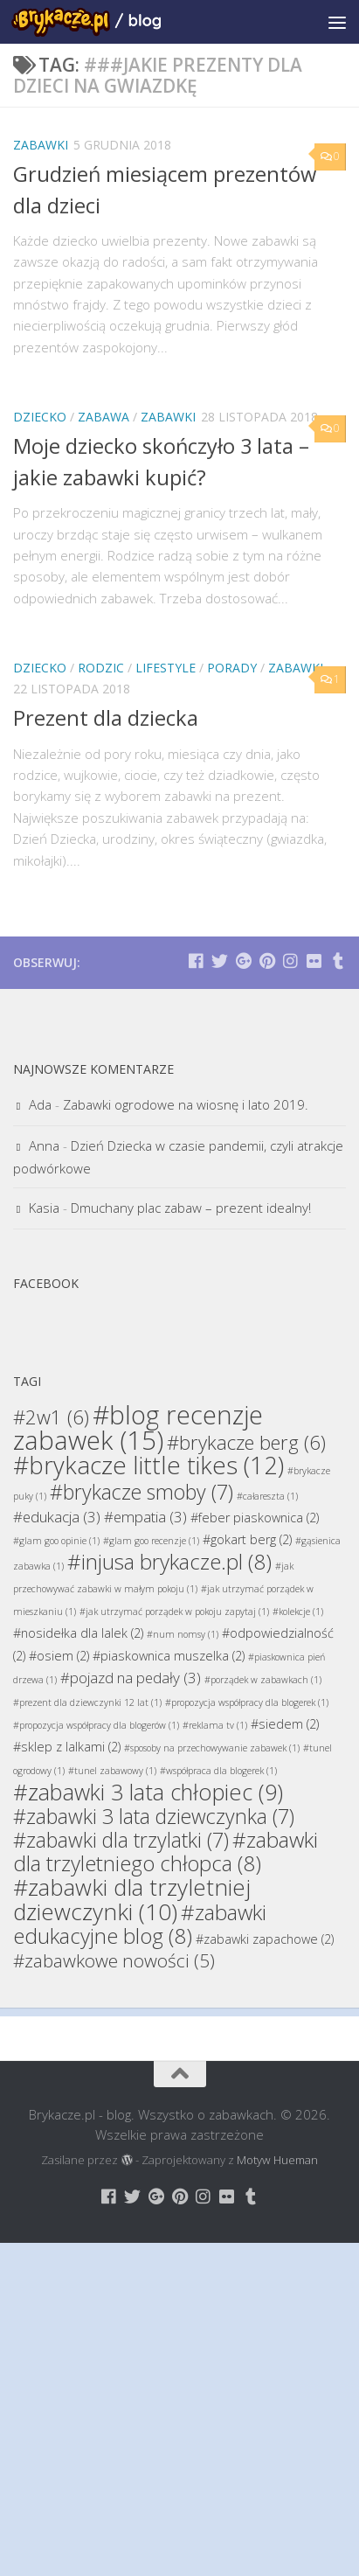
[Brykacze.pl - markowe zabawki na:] (196, 960)
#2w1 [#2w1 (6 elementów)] (51, 1416)
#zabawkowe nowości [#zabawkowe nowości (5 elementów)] (114, 1960)
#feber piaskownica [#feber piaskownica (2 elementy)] (254, 1517)
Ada (40, 1104)
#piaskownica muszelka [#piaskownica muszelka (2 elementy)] (169, 1655)
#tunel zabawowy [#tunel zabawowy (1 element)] (112, 1771)
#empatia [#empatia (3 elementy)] (145, 1517)
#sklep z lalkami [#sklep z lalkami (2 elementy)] (67, 1746)
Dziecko (39, 416)
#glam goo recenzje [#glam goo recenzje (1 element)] (151, 1541)
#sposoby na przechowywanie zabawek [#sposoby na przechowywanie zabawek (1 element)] (212, 1748)
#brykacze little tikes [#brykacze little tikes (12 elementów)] (148, 1465)
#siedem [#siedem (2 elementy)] (285, 1724)
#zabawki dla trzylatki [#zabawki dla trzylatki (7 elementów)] (121, 1840)
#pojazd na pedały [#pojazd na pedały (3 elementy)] (130, 1677)
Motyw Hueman (277, 2160)
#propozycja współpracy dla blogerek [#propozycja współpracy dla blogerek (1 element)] (246, 1702)
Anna (44, 1145)
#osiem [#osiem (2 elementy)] (59, 1655)
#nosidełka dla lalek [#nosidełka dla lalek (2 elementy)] (78, 1633)
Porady (232, 667)
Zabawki (40, 144)
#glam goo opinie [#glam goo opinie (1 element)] (56, 1541)
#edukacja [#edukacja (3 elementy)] (56, 1517)
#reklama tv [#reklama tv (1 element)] (215, 1725)
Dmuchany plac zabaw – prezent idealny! (191, 1207)
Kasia (44, 1207)
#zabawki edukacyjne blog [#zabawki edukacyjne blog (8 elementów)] (139, 1923)
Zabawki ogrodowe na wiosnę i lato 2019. (185, 1104)
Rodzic (101, 667)
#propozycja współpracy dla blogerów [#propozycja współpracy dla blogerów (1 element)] (96, 1725)
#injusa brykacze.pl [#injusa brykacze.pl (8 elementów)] (169, 1561)
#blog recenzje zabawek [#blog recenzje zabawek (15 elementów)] (138, 1427)
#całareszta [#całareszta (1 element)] (267, 1496)
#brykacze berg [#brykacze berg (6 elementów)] (246, 1442)
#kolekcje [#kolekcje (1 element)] (298, 1611)
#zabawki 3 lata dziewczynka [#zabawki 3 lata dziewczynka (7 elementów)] (153, 1816)
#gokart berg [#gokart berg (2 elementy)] (247, 1539)
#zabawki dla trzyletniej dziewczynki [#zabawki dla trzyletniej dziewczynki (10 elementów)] (132, 1899)
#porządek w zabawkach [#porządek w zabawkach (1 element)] (262, 1680)
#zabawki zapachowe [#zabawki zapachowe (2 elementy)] (265, 1939)
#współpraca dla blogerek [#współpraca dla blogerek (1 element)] (218, 1771)
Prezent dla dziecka (105, 718)
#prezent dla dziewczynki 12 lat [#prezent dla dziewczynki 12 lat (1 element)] (87, 1702)
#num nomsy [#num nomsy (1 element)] (182, 1634)
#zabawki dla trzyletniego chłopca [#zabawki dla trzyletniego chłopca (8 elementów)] (165, 1851)
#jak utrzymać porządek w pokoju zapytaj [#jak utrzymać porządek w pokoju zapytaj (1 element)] (174, 1611)
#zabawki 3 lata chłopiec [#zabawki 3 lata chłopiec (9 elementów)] (148, 1792)
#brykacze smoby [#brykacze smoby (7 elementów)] (141, 1492)
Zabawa (103, 416)
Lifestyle (165, 667)
